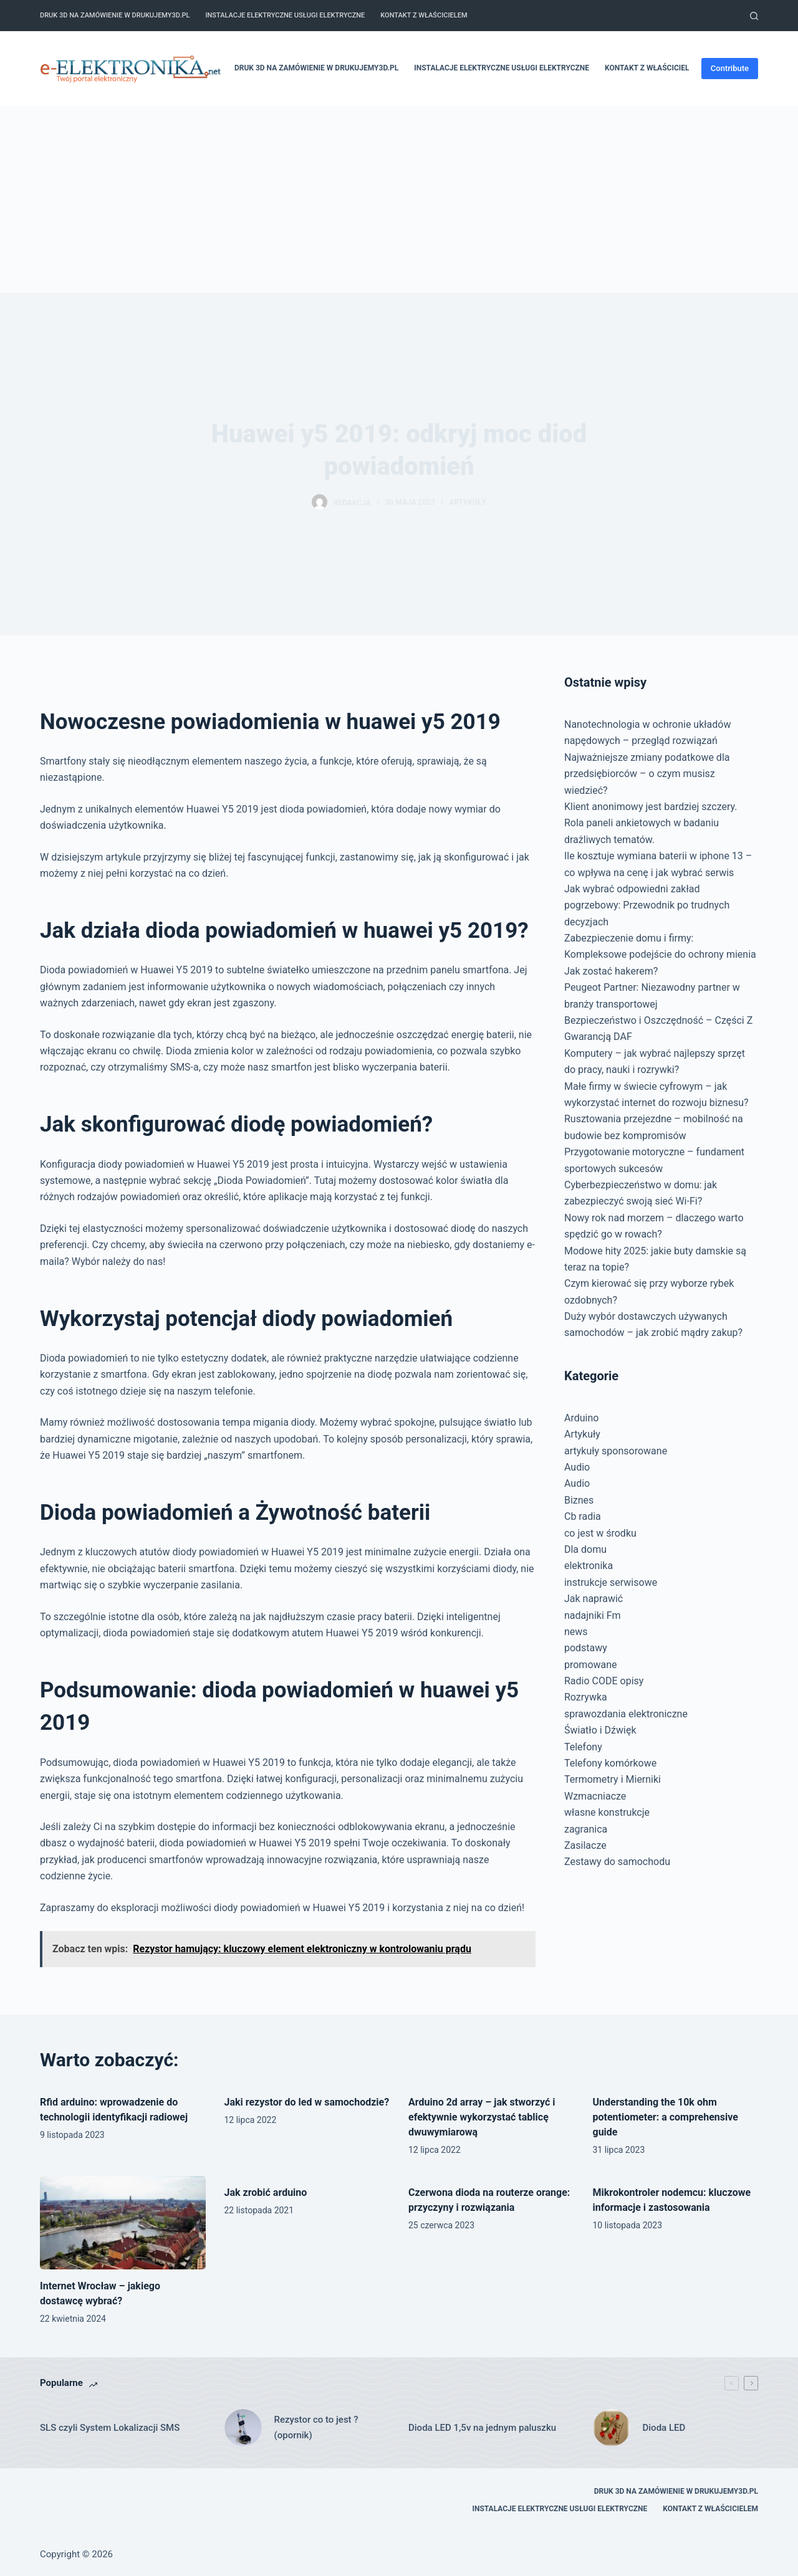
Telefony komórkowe (610, 1763)
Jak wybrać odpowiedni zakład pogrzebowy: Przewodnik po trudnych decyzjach (646, 905)
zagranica (585, 1829)
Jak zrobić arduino (265, 2192)
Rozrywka (585, 1697)
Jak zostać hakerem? (611, 971)
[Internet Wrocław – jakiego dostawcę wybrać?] (123, 2222)
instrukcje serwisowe (610, 1582)
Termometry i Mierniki (612, 1779)
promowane (590, 1665)
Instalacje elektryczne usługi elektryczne (285, 15)
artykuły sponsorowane (615, 1451)
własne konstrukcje (607, 1812)
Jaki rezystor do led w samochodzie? (307, 2102)
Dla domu (585, 1549)
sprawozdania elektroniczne (626, 1714)
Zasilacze (585, 1845)
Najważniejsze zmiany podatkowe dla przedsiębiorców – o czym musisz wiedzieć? (647, 773)
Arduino (581, 1418)
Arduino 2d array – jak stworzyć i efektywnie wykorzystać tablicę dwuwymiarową (481, 2117)
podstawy (585, 1648)
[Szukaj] (754, 16)
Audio (577, 1467)
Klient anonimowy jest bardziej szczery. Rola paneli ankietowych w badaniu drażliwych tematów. (651, 823)
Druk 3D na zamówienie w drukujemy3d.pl (115, 15)
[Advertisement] (399, 199)
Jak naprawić (593, 1599)
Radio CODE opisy (603, 1681)
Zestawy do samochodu (617, 1862)
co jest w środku (600, 1533)
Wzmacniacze (595, 1796)
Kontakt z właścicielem (423, 15)
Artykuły (467, 502)
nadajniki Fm (592, 1615)
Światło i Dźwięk (600, 1730)
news (576, 1632)
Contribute (730, 68)
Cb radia (582, 1516)
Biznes (579, 1500)
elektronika (588, 1566)
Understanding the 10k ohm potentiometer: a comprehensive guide (665, 2117)
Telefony (583, 1747)
